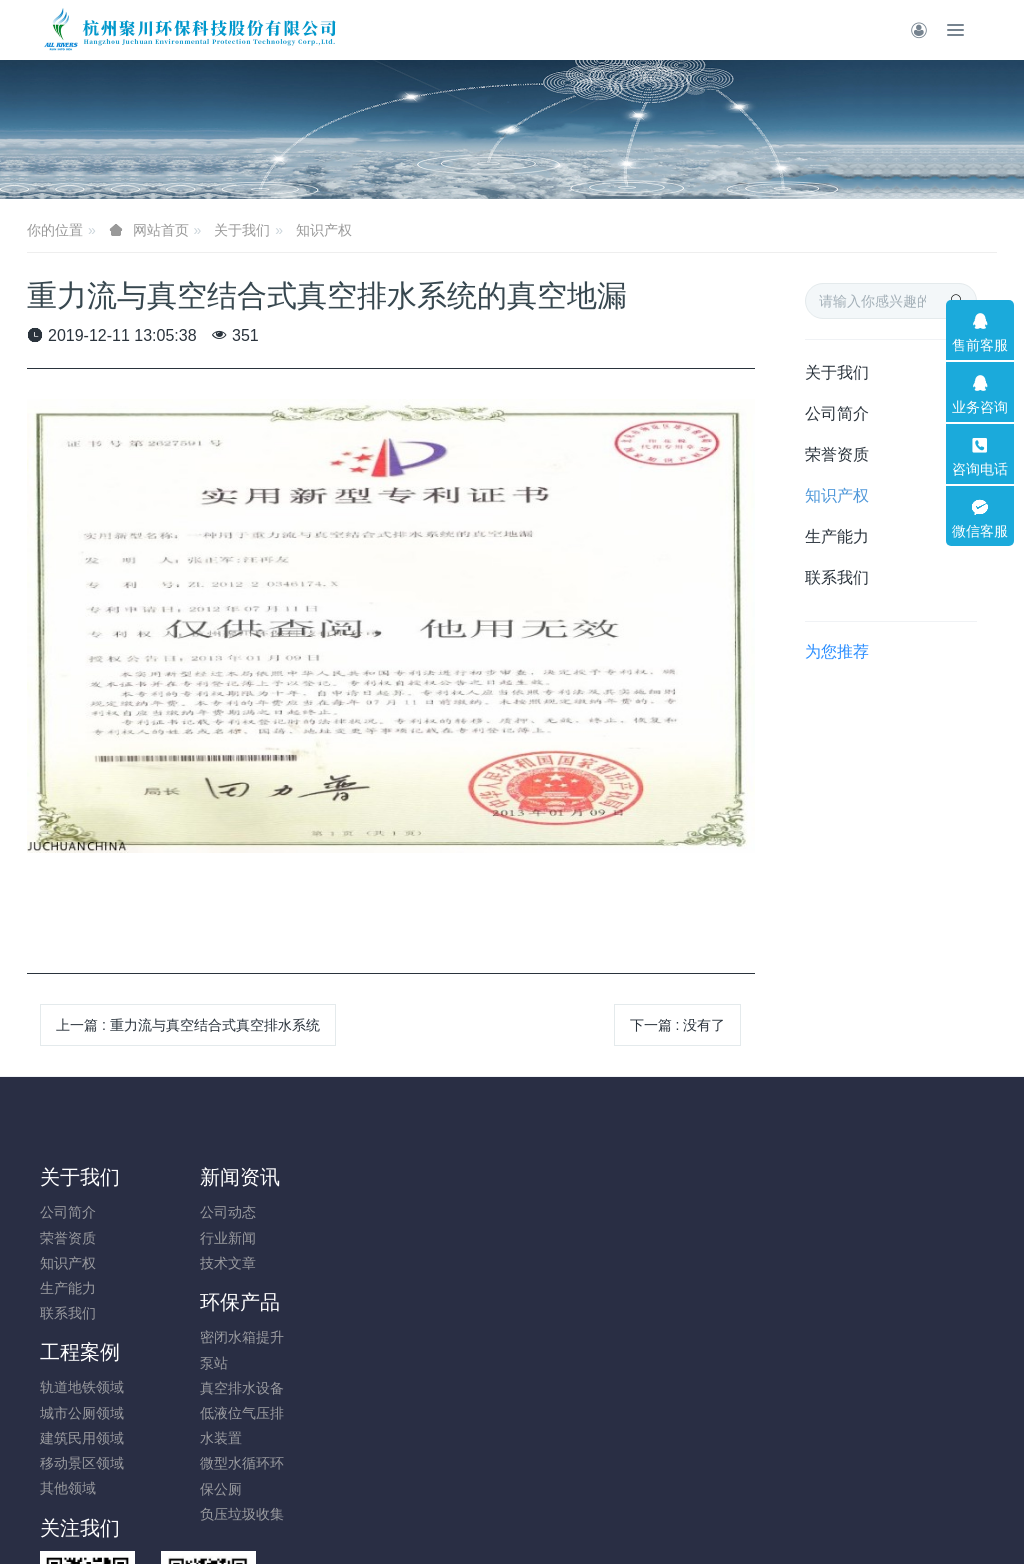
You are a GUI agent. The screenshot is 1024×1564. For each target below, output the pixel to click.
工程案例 (444, 1177)
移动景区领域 (446, 1288)
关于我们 (242, 230)
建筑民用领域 (446, 1263)
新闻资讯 (201, 1177)
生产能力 (837, 536)
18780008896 (841, 1222)
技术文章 (189, 1263)
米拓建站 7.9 (546, 1521)
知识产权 (324, 230)
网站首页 (161, 230)
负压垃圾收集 (325, 1389)
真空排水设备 (325, 1263)
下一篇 (678, 1025)
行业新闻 (189, 1238)
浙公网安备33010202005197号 (511, 1470)
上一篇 (188, 1025)
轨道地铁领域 (446, 1212)
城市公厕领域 (446, 1238)
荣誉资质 (837, 454)
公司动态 (189, 1212)
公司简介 (837, 413)
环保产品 (323, 1177)
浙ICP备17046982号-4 (512, 1495)
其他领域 (432, 1313)
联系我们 (837, 577)
